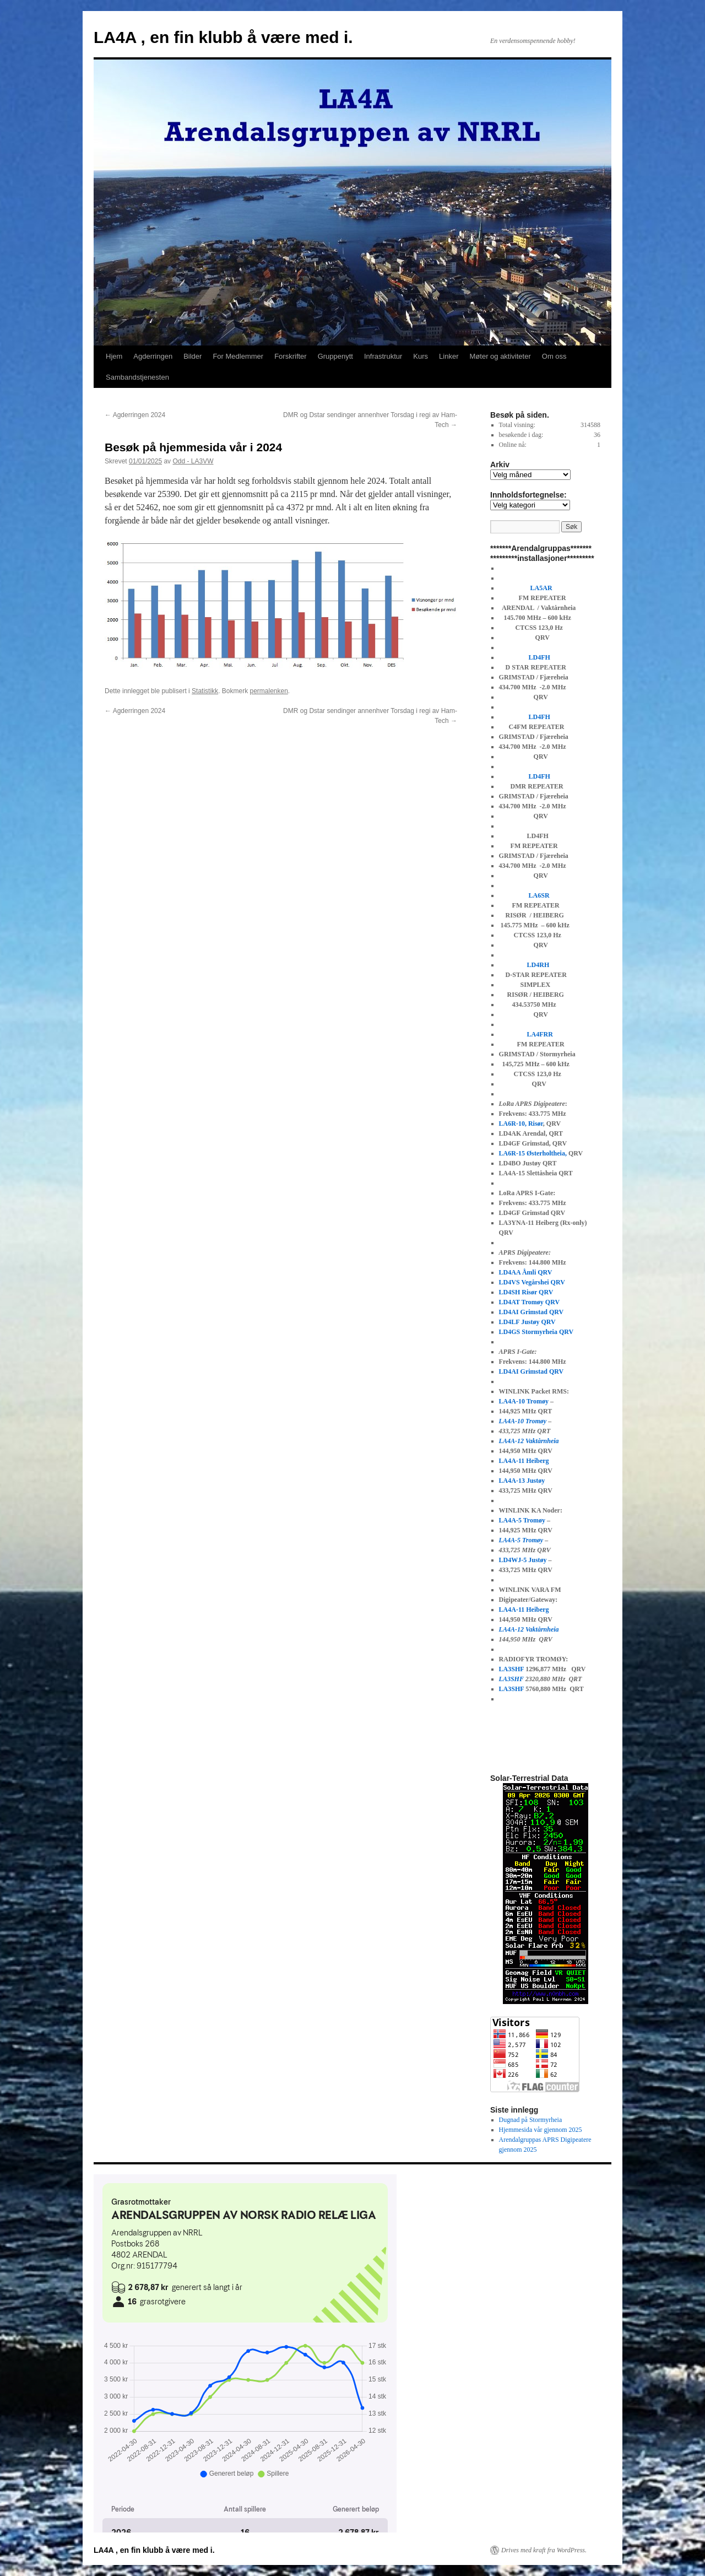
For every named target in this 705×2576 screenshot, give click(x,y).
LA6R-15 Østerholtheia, (533, 1153)
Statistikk (205, 691)
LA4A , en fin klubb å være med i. (223, 37)
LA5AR (542, 588)
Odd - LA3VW (192, 461)
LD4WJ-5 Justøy (523, 1560)
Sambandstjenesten (137, 377)
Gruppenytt (335, 356)
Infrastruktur (383, 356)
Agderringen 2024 (135, 415)
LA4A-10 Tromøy (524, 1401)
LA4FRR (540, 1034)
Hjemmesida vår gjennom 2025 (540, 2130)
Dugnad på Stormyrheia (530, 2120)
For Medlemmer (238, 356)
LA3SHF (511, 1669)
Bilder (192, 356)
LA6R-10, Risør (521, 1123)
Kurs (420, 356)
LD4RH (538, 965)
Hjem (114, 356)
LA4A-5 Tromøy (522, 1520)
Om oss (554, 356)
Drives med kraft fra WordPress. (544, 2550)
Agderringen (152, 356)
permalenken (269, 691)
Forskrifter (290, 356)
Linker (448, 356)
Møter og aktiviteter (500, 356)
